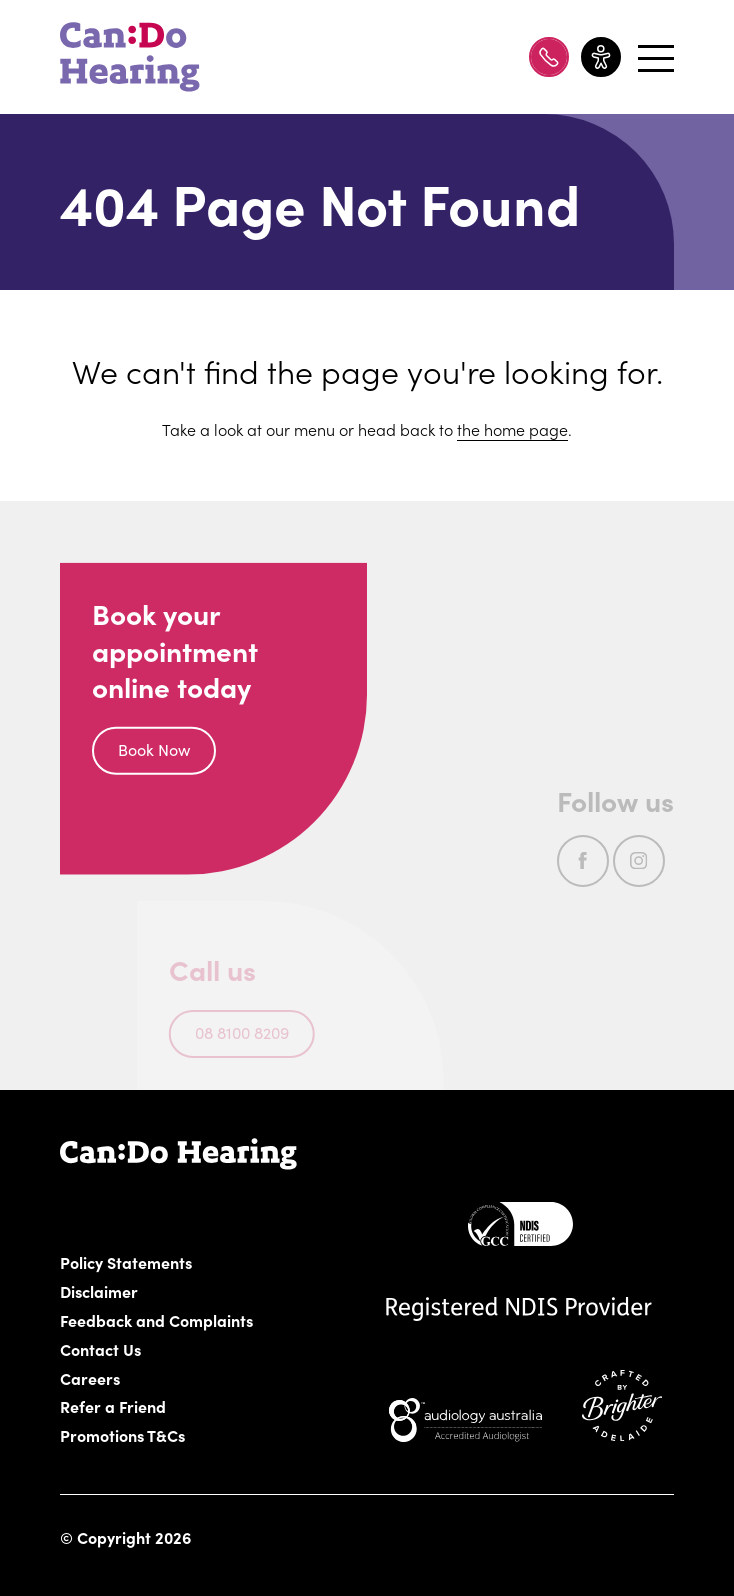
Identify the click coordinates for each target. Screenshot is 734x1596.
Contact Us (101, 1349)
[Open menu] (653, 57)
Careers (193, 1378)
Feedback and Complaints (157, 1320)
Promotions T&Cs (123, 1435)
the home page (512, 429)
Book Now (154, 752)
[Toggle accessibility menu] (601, 57)
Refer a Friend (113, 1406)
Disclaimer (99, 1291)
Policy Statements (126, 1262)
